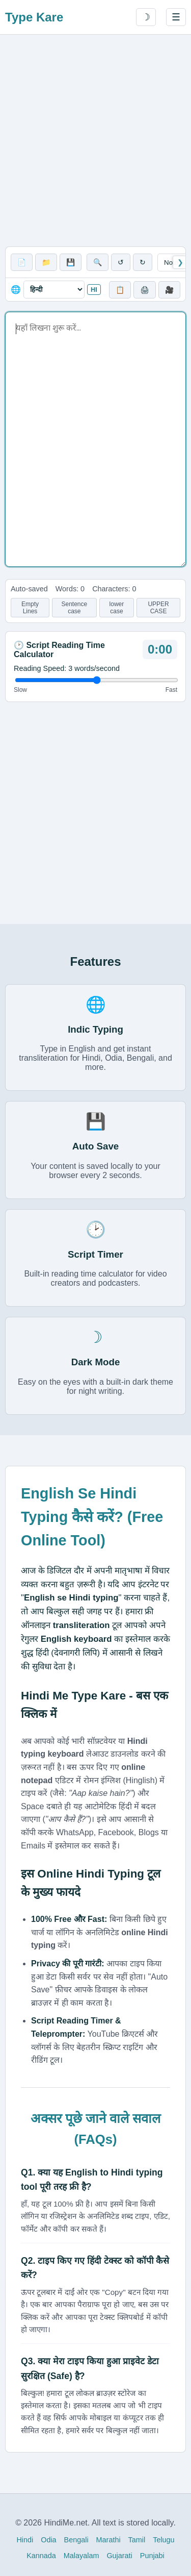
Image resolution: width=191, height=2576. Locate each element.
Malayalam (81, 2556)
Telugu (163, 2540)
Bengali (76, 2540)
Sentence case (74, 608)
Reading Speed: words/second (67, 668)
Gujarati (119, 2556)
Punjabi (152, 2556)
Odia (48, 2540)
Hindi (24, 2540)
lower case (117, 608)
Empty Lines (30, 608)
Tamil (137, 2540)
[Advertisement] (95, 140)
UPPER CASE (158, 608)
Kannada (41, 2556)
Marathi (108, 2540)
